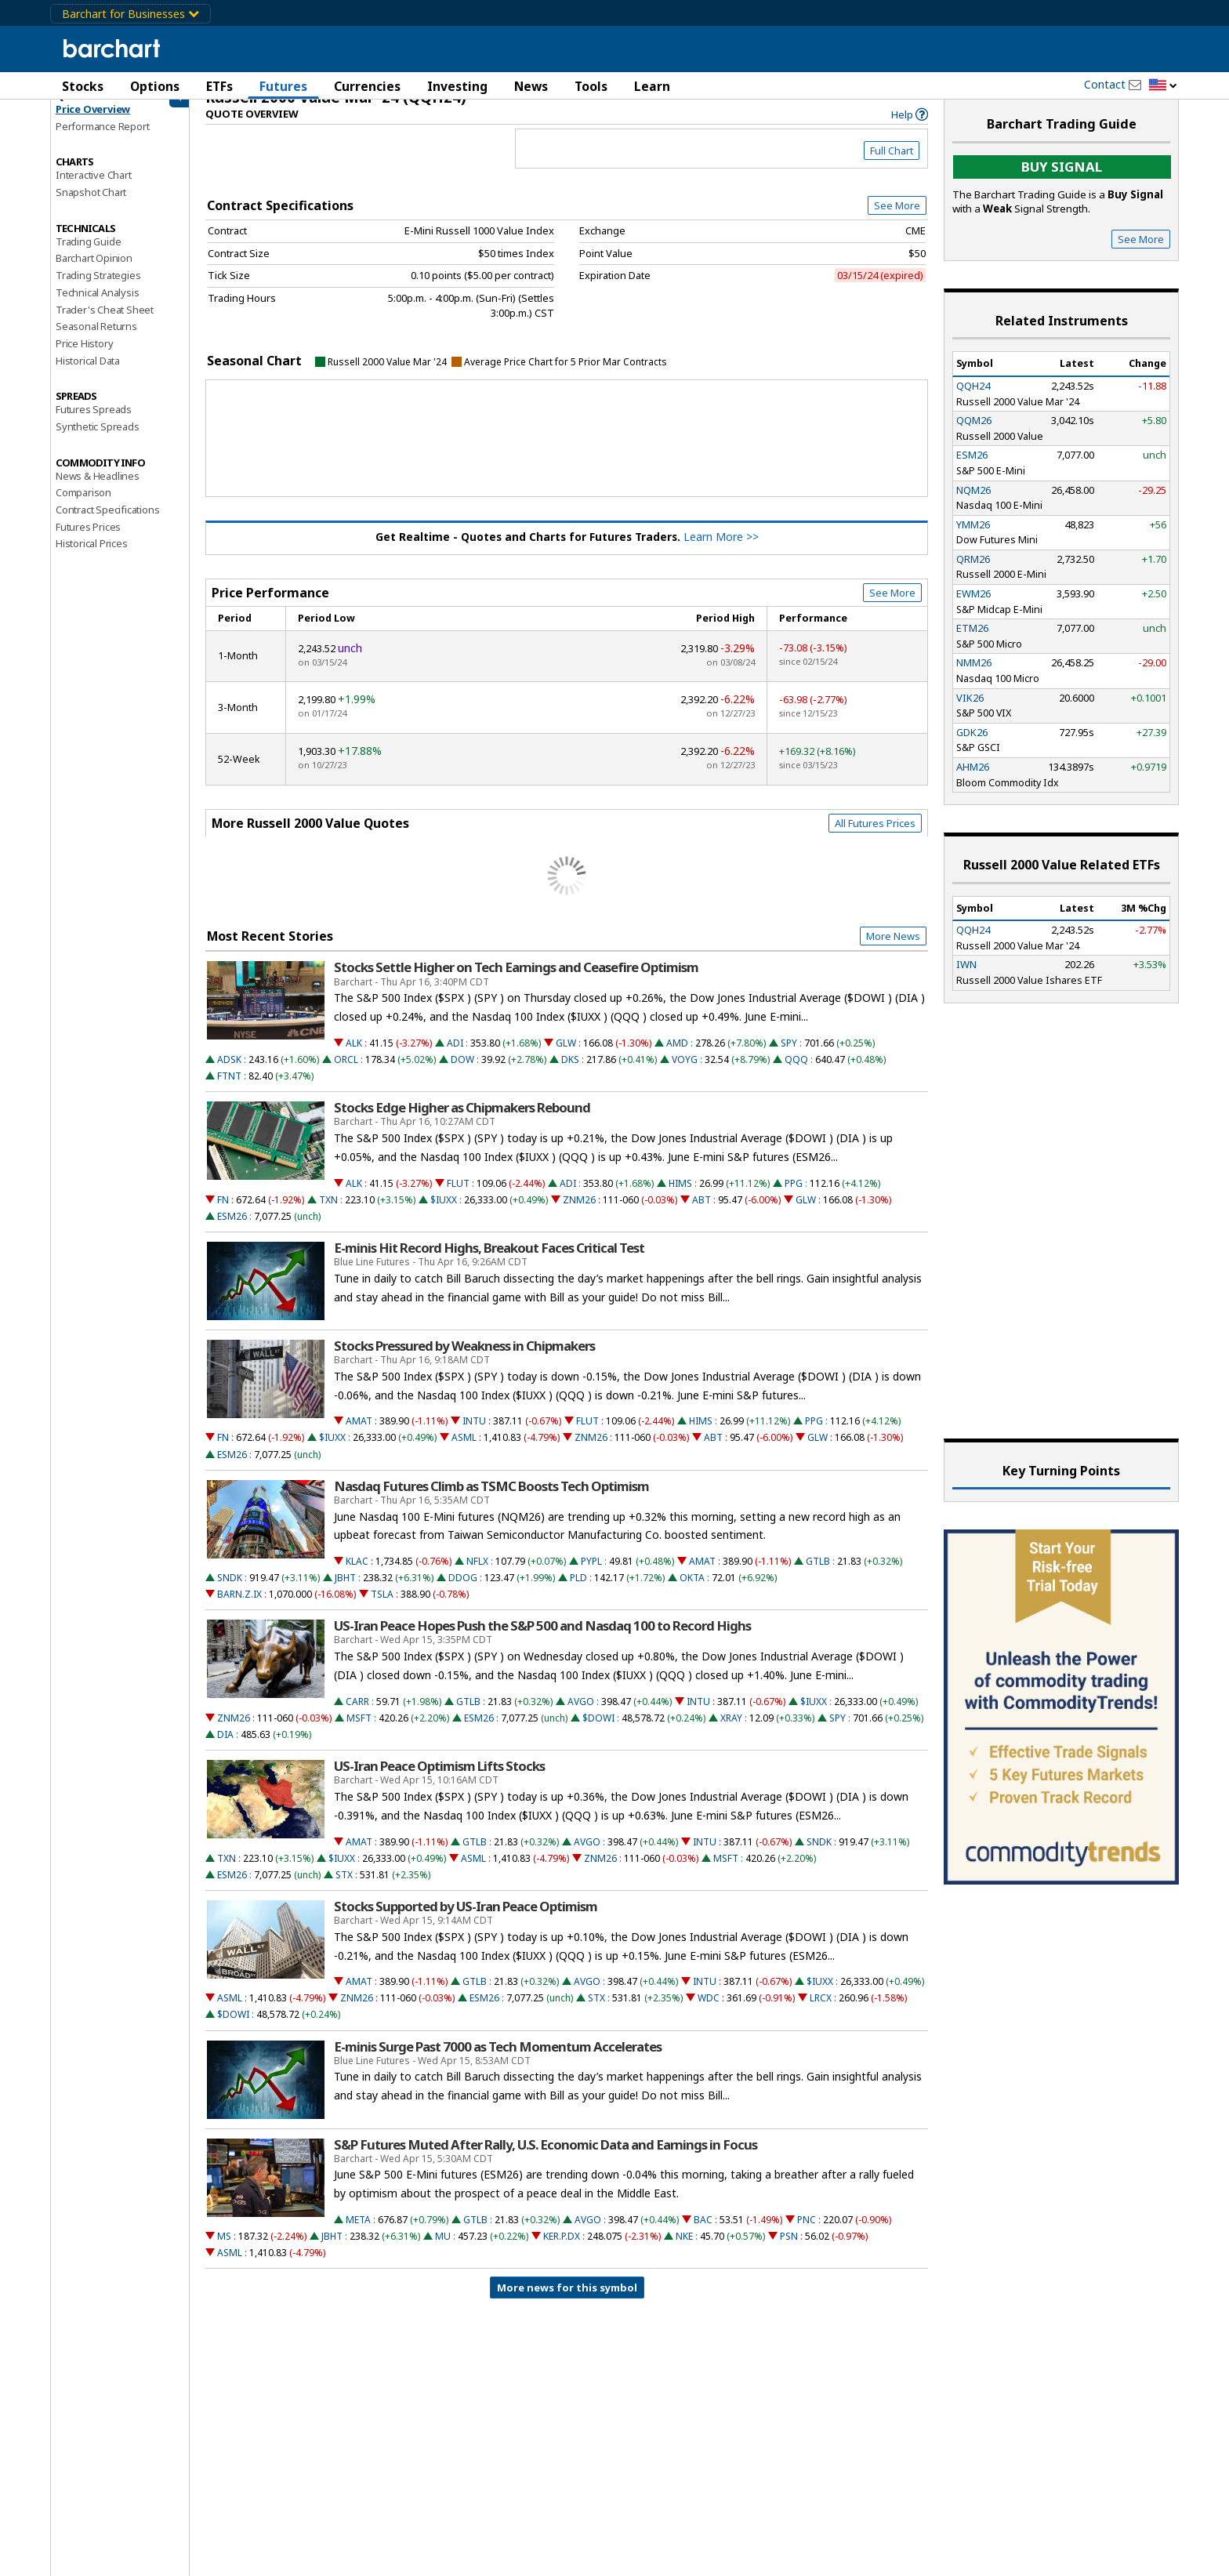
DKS (570, 1073)
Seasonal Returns (96, 340)
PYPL (591, 1575)
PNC (806, 2233)
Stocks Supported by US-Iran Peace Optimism (465, 1920)
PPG (794, 1197)
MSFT (359, 1732)
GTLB (818, 1575)
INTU (474, 1435)
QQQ (796, 1073)
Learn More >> (721, 550)
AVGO (580, 1715)
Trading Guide (88, 256)
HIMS (680, 1197)
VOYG (685, 1073)
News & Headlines (98, 490)
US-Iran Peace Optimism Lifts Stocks (439, 1780)
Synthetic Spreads (98, 441)
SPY (789, 1057)
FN (223, 1214)
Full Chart (891, 165)
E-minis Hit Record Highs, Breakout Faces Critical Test (489, 1262)
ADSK (229, 1073)
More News (893, 950)
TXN (328, 1214)
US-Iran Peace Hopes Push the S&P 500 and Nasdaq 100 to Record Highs (542, 1640)
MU (443, 2250)
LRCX (821, 2012)
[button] (1163, 86)
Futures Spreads (94, 423)
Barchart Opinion (94, 272)
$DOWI (598, 1732)
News (531, 86)
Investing (457, 86)
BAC (703, 2233)
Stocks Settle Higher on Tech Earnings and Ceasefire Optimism (516, 981)
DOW (462, 1073)
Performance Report (102, 140)
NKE (684, 2250)
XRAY (731, 1732)
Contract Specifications (107, 524)
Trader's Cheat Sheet (105, 324)
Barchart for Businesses (130, 13)
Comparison (83, 506)
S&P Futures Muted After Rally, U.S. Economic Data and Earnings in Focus (545, 2159)
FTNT (229, 1090)
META (358, 2233)
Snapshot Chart (91, 206)
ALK (354, 1057)
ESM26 (232, 1230)
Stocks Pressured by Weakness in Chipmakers (464, 1360)
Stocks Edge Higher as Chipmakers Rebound (462, 1122)
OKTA (692, 1591)
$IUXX (443, 1214)
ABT (701, 1214)
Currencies (367, 86)
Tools (591, 86)
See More (897, 219)
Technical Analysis (97, 306)
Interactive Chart (94, 189)
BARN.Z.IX (239, 1608)
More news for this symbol (567, 2302)
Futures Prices (88, 541)
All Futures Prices (875, 837)
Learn (652, 86)
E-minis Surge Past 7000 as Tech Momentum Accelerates (498, 2061)
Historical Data (88, 375)
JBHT (345, 1591)
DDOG (462, 1591)
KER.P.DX (561, 2250)
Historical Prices (92, 557)
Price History (84, 357)
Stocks (82, 86)
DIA (225, 1748)
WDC (709, 2012)
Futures (283, 86)
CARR (357, 1715)
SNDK (229, 1591)
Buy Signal (1061, 181)
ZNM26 (579, 1214)
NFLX (477, 1575)
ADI (455, 1057)
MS (224, 2250)
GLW (566, 1057)
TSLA (382, 1608)
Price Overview (93, 123)
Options (154, 86)
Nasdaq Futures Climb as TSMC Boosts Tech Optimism (491, 1500)
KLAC (357, 1575)
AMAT (359, 1435)
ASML (464, 1451)
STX (344, 1889)
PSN (789, 2250)
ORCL (346, 1073)
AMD (677, 1057)
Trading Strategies (98, 289)
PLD (578, 1591)
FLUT (458, 1197)
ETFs (219, 86)
